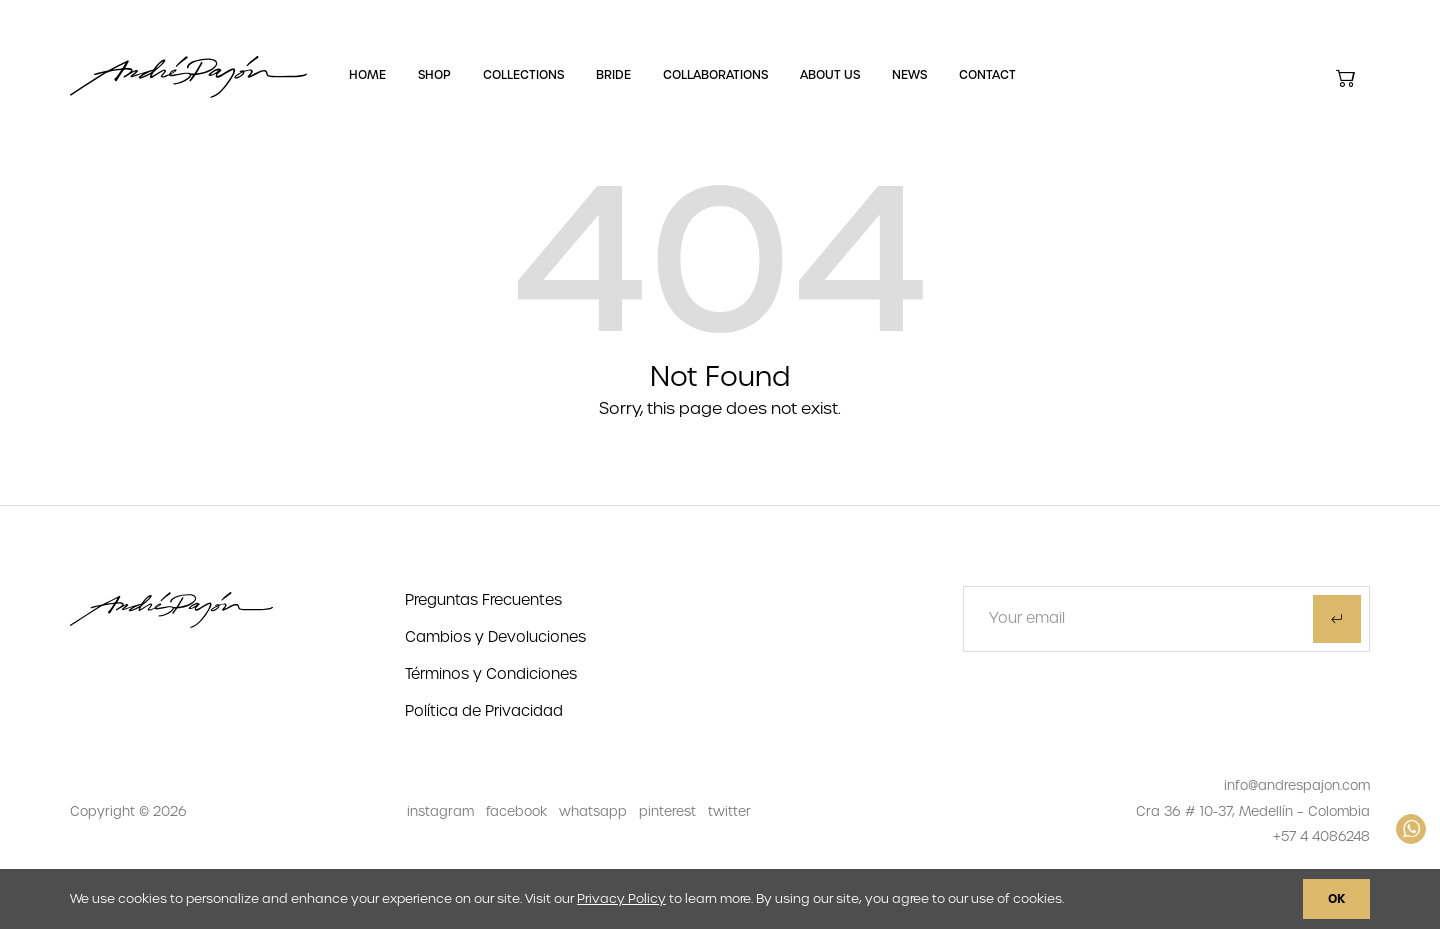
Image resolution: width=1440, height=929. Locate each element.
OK (1336, 898)
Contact (987, 75)
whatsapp (593, 811)
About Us (830, 75)
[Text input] (1122, 618)
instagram (440, 811)
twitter (729, 811)
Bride (613, 75)
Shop (434, 75)
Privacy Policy (621, 899)
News (909, 75)
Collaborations (715, 75)
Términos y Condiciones (491, 674)
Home (367, 75)
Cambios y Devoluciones (495, 637)
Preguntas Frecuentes (483, 600)
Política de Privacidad (484, 711)
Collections (523, 75)
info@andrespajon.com (1297, 785)
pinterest (667, 811)
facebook (516, 811)
